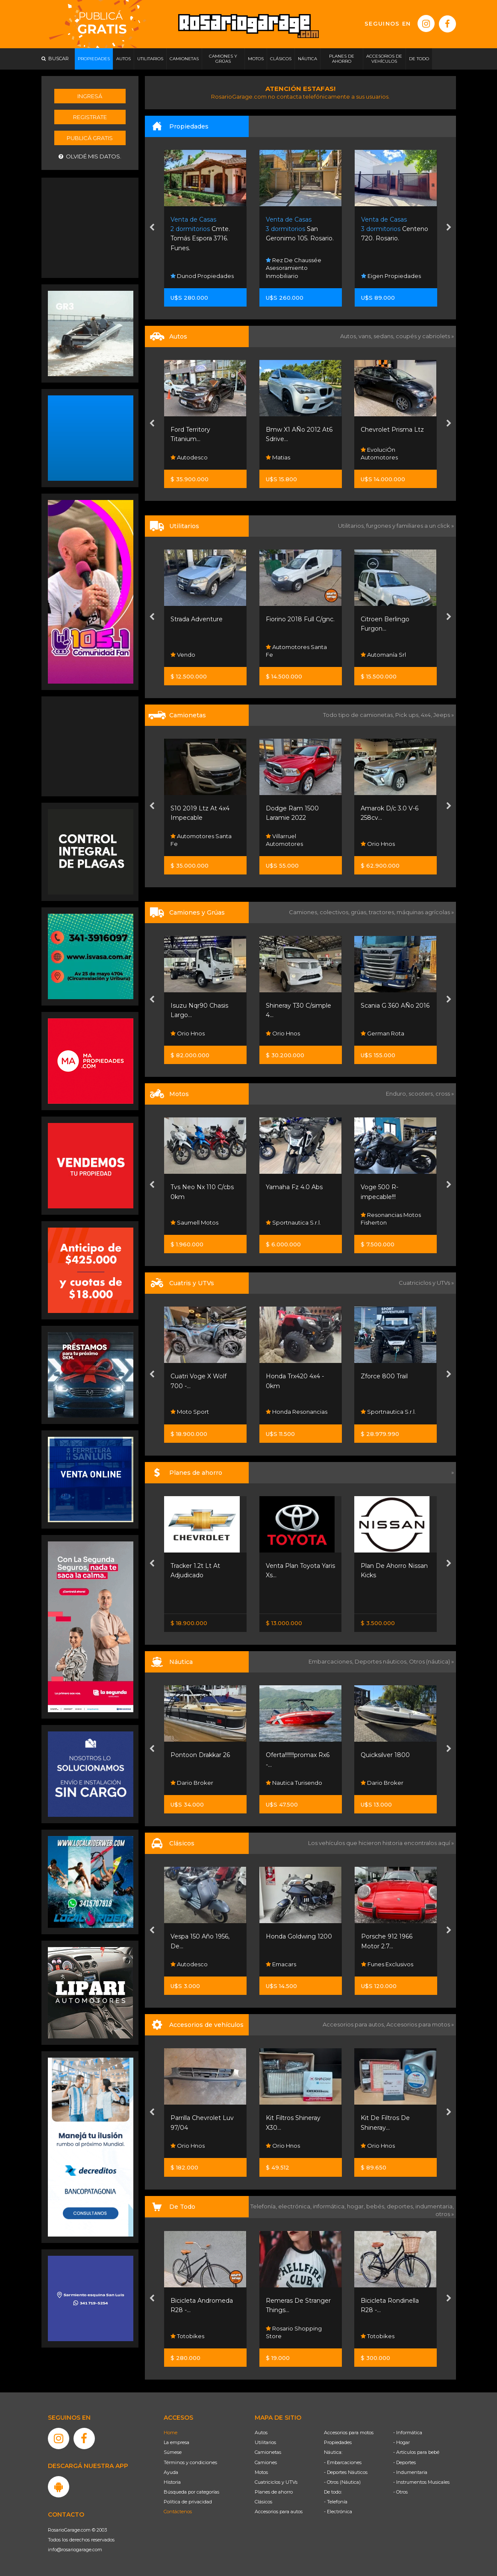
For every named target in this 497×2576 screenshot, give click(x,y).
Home (170, 2433)
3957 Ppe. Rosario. (198, 229)
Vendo (278, 654)
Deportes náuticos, (382, 1661)
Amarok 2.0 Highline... (203, 808)
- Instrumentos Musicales (421, 2482)
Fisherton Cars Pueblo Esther (204, 650)
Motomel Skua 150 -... (202, 1187)
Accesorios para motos (418, 2024)
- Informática (407, 2433)
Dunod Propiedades (297, 275)
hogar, (356, 2206)
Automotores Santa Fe (391, 650)
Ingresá (89, 96)
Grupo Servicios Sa (200, 1411)
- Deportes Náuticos (346, 2472)
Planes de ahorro (274, 2492)
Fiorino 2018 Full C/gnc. (395, 619)
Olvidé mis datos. (90, 156)
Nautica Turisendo (389, 1782)
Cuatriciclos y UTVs (276, 2482)
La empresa (176, 2442)
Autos (261, 2433)
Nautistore (188, 1782)
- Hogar (401, 2442)
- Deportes (404, 2462)
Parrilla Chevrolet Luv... (204, 2118)
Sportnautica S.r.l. (388, 1222)
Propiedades (338, 2442)
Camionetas (268, 2452)
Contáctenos (178, 2512)
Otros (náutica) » (431, 1661)
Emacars (376, 1964)
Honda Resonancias (392, 1411)
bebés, (376, 2206)
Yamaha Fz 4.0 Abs (389, 1187)
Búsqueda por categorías (191, 2492)
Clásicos (263, 2502)
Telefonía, (264, 2206)
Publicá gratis (90, 138)
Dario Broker (287, 1782)
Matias (373, 457)
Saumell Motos (290, 1222)
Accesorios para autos (279, 2512)
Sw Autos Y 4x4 (195, 843)
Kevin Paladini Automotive (193, 1960)
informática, (330, 2206)
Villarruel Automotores (379, 840)
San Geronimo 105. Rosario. (395, 229)
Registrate (90, 117)
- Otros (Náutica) (342, 2482)
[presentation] (152, 228)
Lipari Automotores (200, 457)
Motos (261, 2472)
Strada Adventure (292, 619)
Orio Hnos (188, 1033)
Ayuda (171, 2472)
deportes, (401, 2206)
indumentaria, (434, 2206)
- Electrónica (338, 2512)
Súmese (173, 2452)
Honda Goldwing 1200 (394, 1936)
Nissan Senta (191, 1601)
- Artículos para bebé (416, 2452)
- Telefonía (335, 2502)
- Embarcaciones (343, 2462)
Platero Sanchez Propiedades (197, 271)
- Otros (400, 2492)
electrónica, (295, 2206)
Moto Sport (190, 1222)
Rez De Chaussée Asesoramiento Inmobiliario (389, 268)
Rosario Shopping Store (198, 2332)
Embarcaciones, (332, 1661)
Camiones (266, 2462)
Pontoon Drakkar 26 (295, 1755)
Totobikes (283, 2336)
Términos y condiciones (190, 2462)
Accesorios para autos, (354, 2024)
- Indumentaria (410, 2472)
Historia (172, 2482)
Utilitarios (265, 2442)
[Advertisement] (90, 226)
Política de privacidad (188, 2502)
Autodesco (284, 457)
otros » (444, 2214)
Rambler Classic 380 (201, 1936)
